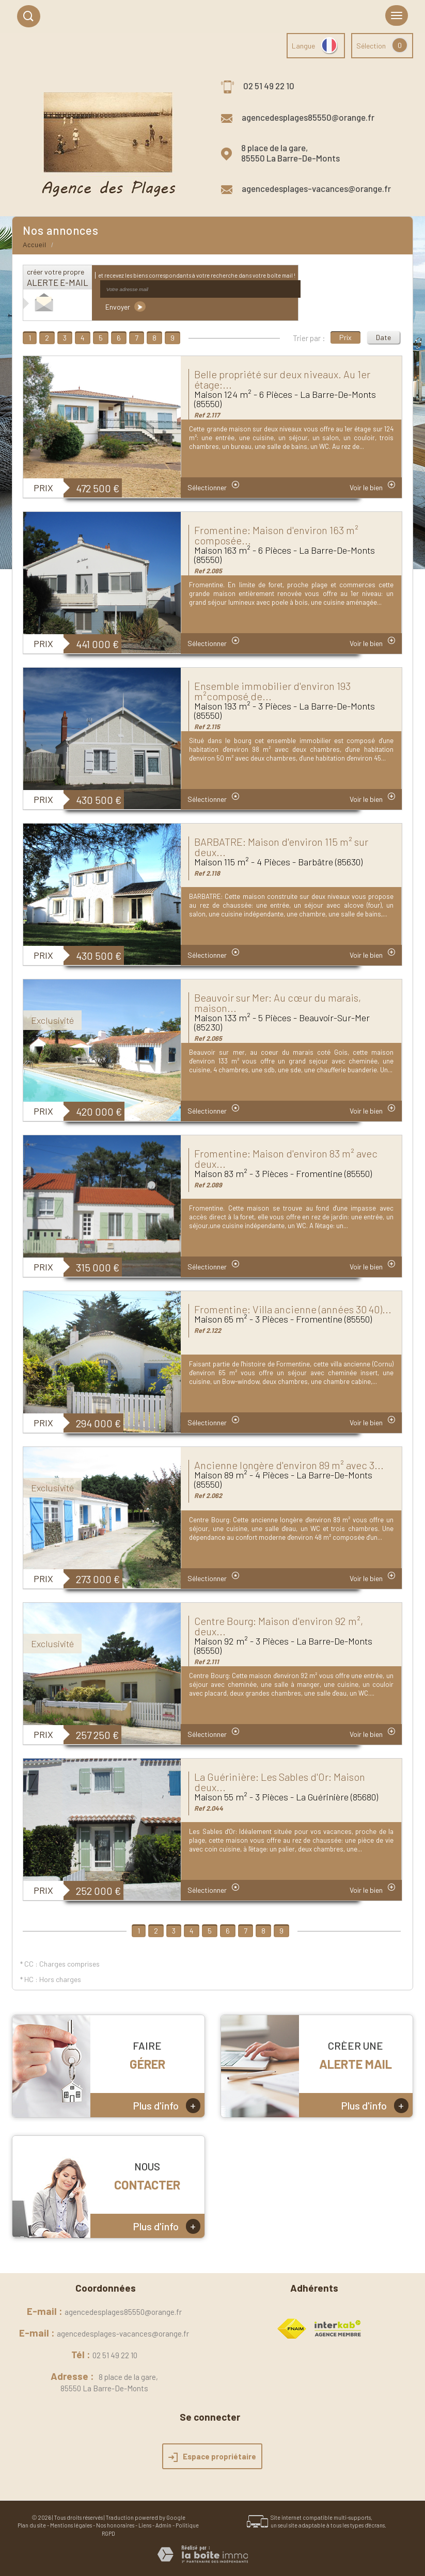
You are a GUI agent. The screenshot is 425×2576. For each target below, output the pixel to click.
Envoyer (125, 306)
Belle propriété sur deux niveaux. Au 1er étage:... (282, 379)
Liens (144, 2525)
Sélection (371, 45)
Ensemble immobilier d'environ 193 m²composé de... (272, 691)
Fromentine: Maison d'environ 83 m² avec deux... (285, 1158)
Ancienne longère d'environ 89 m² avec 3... (289, 1465)
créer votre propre (57, 277)
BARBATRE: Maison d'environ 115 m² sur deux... (281, 846)
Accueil (34, 245)
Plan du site (32, 2525)
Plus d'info (166, 2105)
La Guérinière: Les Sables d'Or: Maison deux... (279, 1781)
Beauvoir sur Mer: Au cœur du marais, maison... (277, 1002)
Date (383, 337)
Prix (345, 337)
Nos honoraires (115, 2525)
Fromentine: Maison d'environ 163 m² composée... (276, 535)
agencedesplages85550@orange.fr (308, 117)
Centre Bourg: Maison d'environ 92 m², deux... (278, 1626)
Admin (163, 2525)
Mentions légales (71, 2525)
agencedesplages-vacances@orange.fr (316, 188)
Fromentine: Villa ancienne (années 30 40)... (292, 1309)
